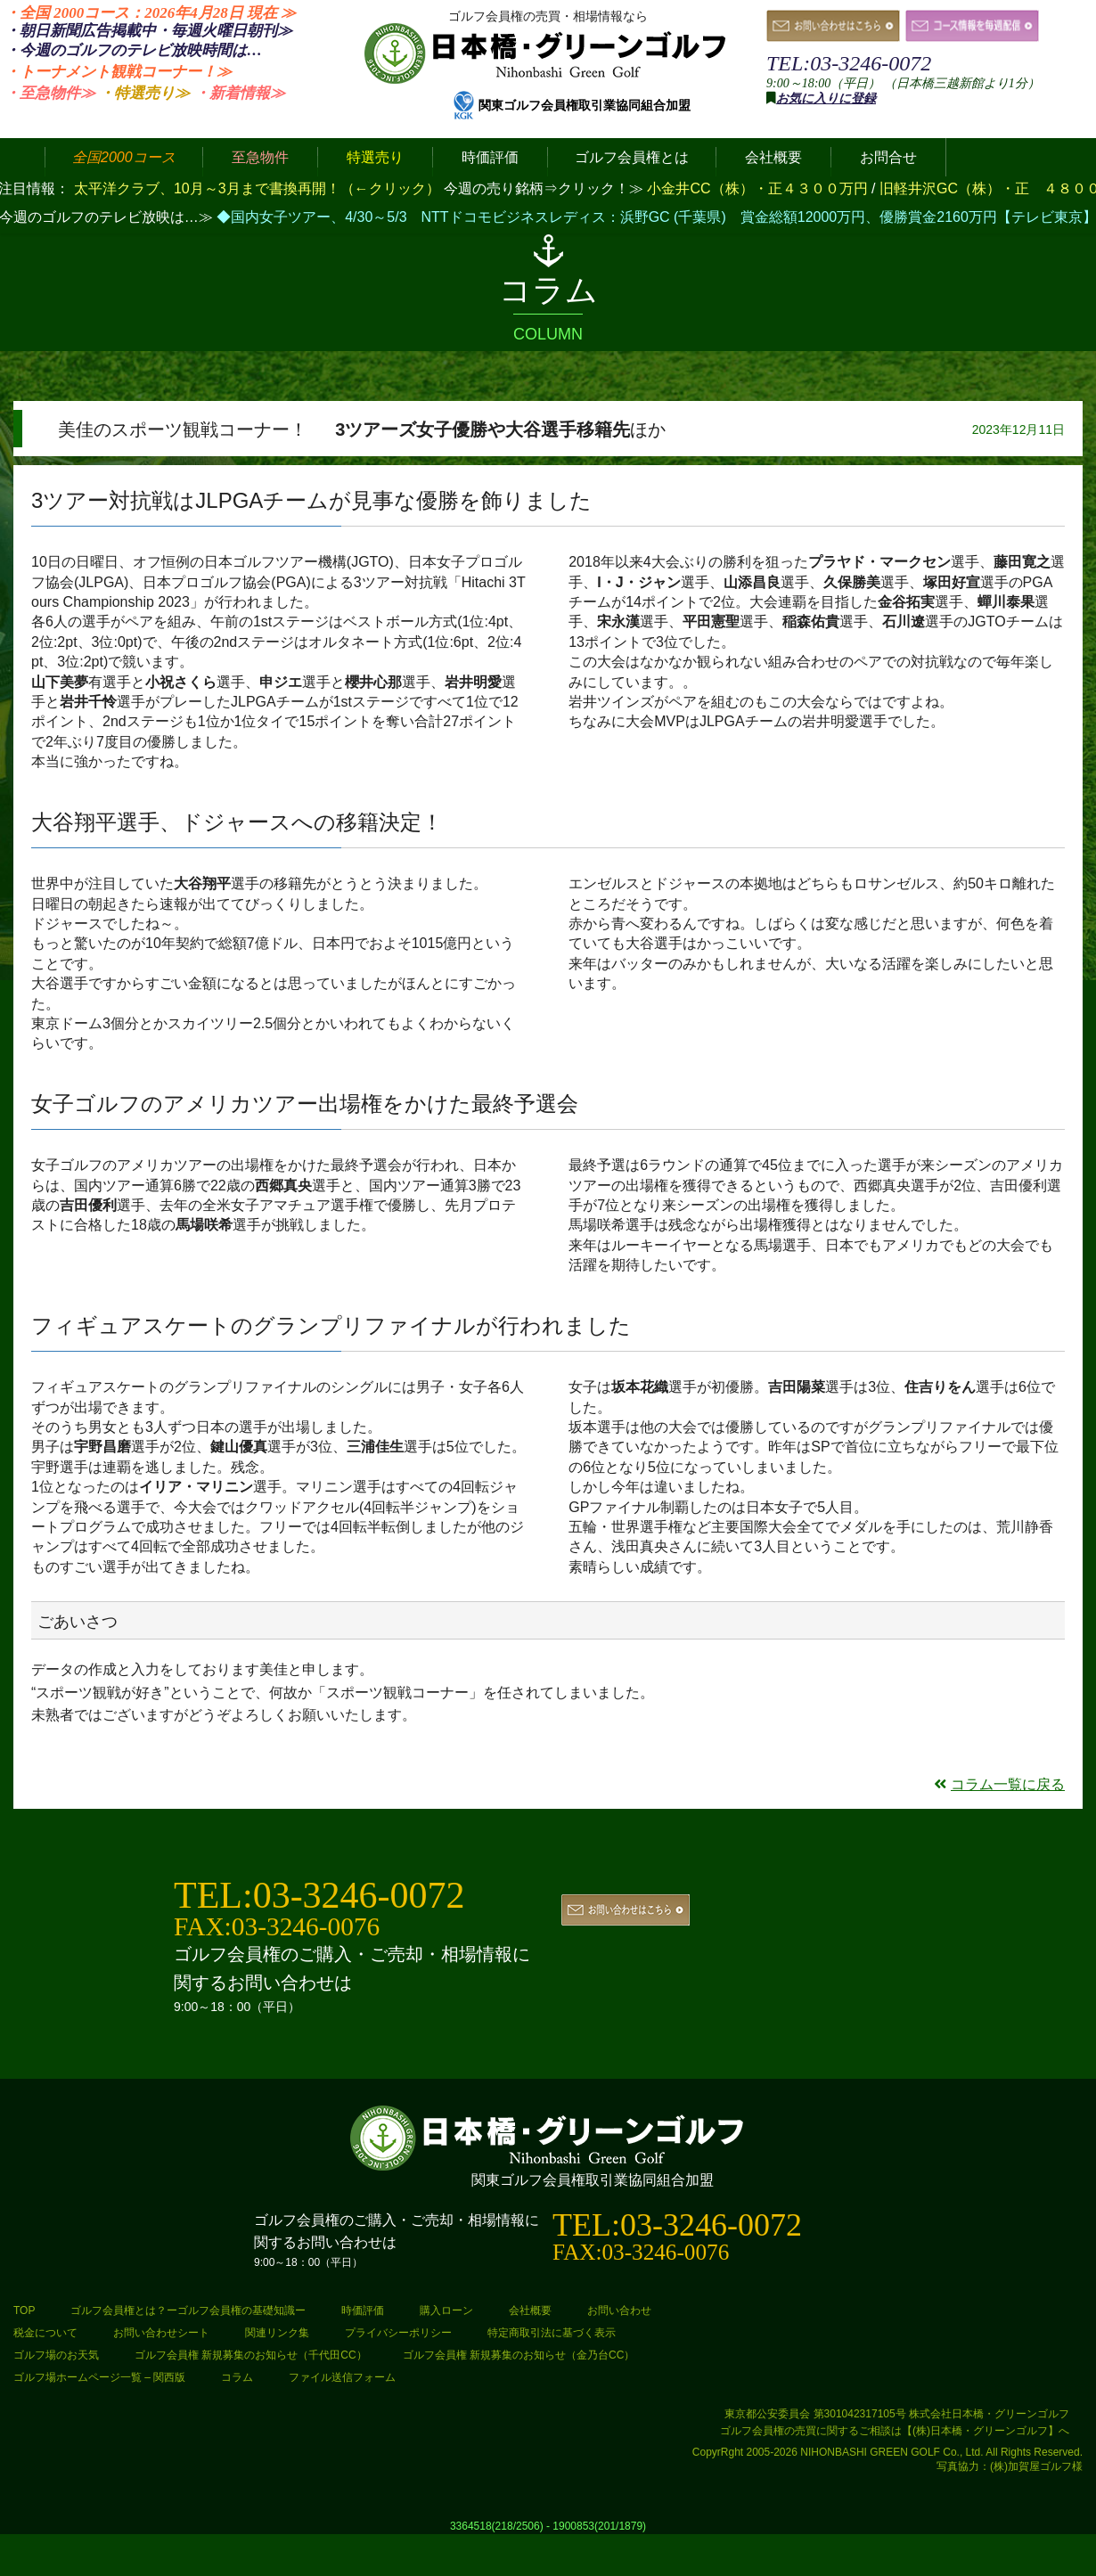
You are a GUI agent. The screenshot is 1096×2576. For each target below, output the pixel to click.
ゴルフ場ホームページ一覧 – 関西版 (99, 2377)
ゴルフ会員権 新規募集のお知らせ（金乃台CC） (519, 2355)
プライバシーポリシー (398, 2333)
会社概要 (530, 2310)
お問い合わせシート (161, 2333)
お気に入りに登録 (826, 98)
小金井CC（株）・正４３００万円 (759, 188)
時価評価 (362, 2310)
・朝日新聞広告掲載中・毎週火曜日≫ (148, 30)
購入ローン (446, 2310)
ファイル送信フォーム (342, 2377)
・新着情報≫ (239, 93)
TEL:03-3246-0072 (848, 63)
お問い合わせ (619, 2310)
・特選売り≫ (144, 93)
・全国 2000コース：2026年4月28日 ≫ (150, 12)
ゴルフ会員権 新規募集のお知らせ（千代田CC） (251, 2355)
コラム (237, 2377)
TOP (24, 2310)
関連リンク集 (277, 2333)
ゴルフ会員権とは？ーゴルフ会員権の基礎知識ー (188, 2310)
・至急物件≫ (49, 93)
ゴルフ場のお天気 (56, 2355)
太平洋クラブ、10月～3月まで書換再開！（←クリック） (257, 188)
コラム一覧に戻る (999, 1784)
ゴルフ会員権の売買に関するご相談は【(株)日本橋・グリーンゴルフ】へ (894, 2431)
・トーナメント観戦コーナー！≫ (118, 71)
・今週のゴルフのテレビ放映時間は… (133, 50)
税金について (45, 2333)
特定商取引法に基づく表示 (551, 2333)
